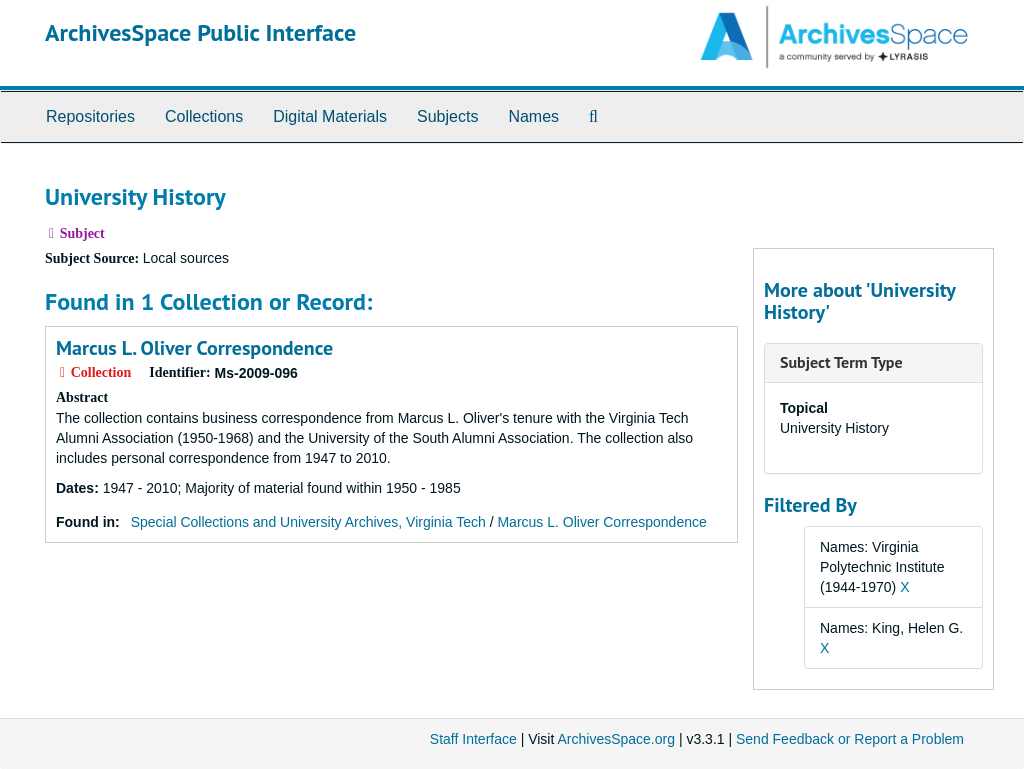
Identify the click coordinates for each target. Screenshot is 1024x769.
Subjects (447, 116)
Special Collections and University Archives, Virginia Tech (308, 522)
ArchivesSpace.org (616, 739)
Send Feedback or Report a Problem (850, 739)
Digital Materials (330, 116)
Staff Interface (473, 739)
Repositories (90, 116)
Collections (204, 116)
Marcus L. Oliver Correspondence (194, 348)
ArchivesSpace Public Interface (200, 32)
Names (533, 116)
